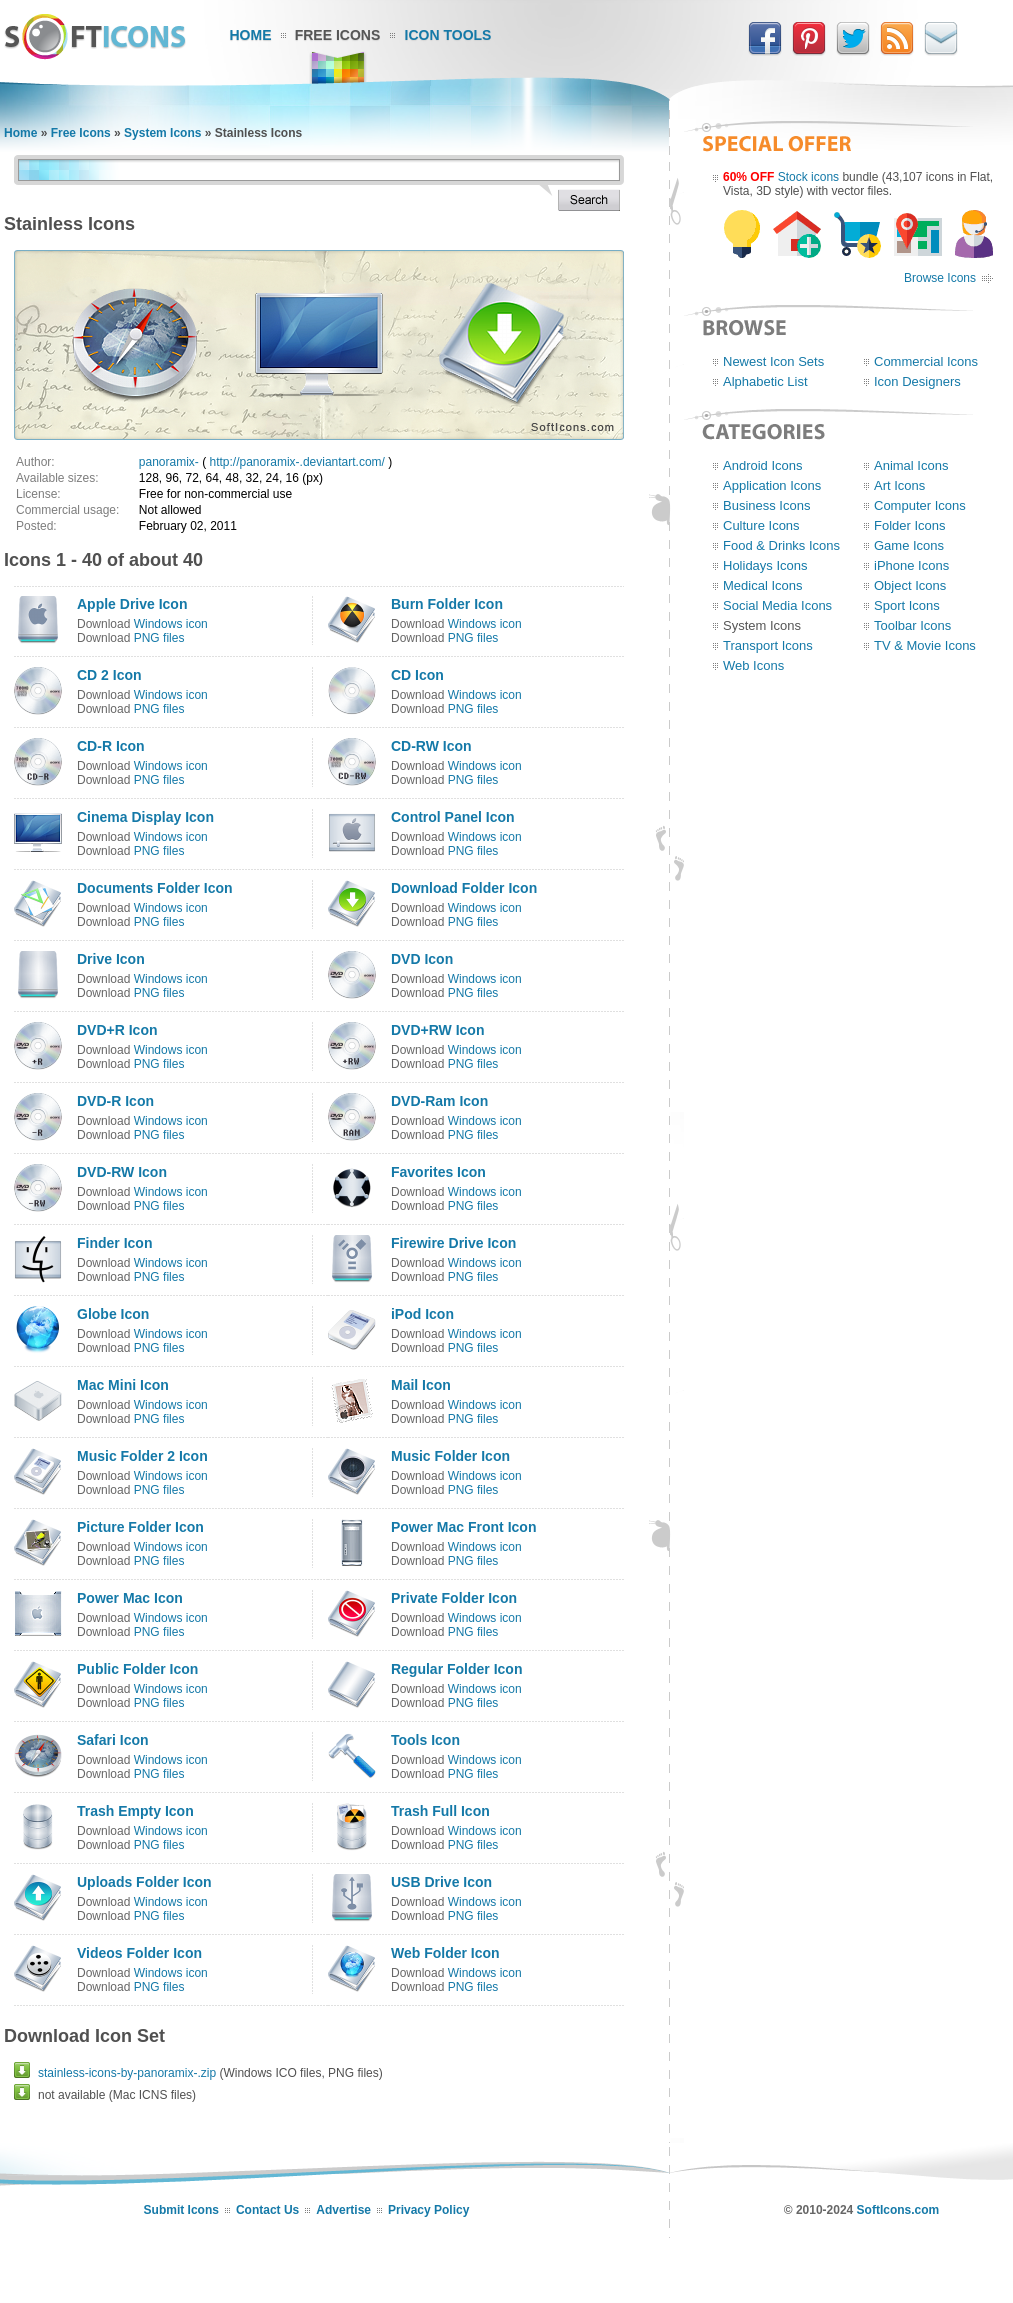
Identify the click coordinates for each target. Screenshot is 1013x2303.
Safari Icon (113, 1740)
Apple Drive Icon (132, 604)
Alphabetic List (765, 381)
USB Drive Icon (441, 1882)
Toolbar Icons (912, 625)
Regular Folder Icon (456, 1669)
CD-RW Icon (431, 746)
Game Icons (909, 545)
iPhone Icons (911, 565)
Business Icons (766, 505)
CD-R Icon (111, 746)
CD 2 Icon (109, 675)
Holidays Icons (765, 565)
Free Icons (338, 35)
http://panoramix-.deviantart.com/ (297, 462)
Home (251, 35)
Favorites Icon (438, 1172)
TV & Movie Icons (925, 645)
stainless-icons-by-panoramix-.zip (127, 2073)
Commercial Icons (926, 361)
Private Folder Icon (454, 1598)
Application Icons (772, 485)
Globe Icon (113, 1314)
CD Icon (417, 675)
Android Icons (763, 465)
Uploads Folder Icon (144, 1882)
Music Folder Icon (450, 1456)
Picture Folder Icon (140, 1527)
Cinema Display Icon (145, 817)
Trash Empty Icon (135, 1811)
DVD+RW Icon (437, 1030)
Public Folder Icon (137, 1669)
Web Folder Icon (445, 1953)
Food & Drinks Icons (781, 545)
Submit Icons (181, 2210)
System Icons (162, 133)
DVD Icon (422, 959)
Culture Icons (761, 525)
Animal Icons (911, 465)
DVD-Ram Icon (439, 1101)
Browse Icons (940, 278)
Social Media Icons (777, 605)
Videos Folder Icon (139, 1953)
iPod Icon (422, 1314)
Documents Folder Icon (155, 888)
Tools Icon (425, 1740)
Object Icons (910, 585)
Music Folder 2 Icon (142, 1456)
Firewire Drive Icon (453, 1243)
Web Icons (753, 665)
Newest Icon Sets (773, 361)
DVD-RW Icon (122, 1172)
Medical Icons (762, 585)
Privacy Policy (428, 2210)
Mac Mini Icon (123, 1385)
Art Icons (899, 485)
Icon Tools (448, 35)
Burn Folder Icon (447, 604)
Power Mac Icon (130, 1598)
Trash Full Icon (440, 1811)
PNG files (159, 638)
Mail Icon (421, 1385)
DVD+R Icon (117, 1030)
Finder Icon (114, 1243)
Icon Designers (917, 381)
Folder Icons (910, 525)
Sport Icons (907, 605)
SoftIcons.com (898, 2210)
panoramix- (169, 462)
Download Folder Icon (464, 888)
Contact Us (267, 2210)
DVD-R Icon (115, 1101)
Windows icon (171, 624)
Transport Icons (768, 645)
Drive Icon (111, 959)
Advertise (343, 2210)
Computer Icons (920, 505)
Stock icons (808, 177)
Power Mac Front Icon (463, 1527)
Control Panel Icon (453, 817)
